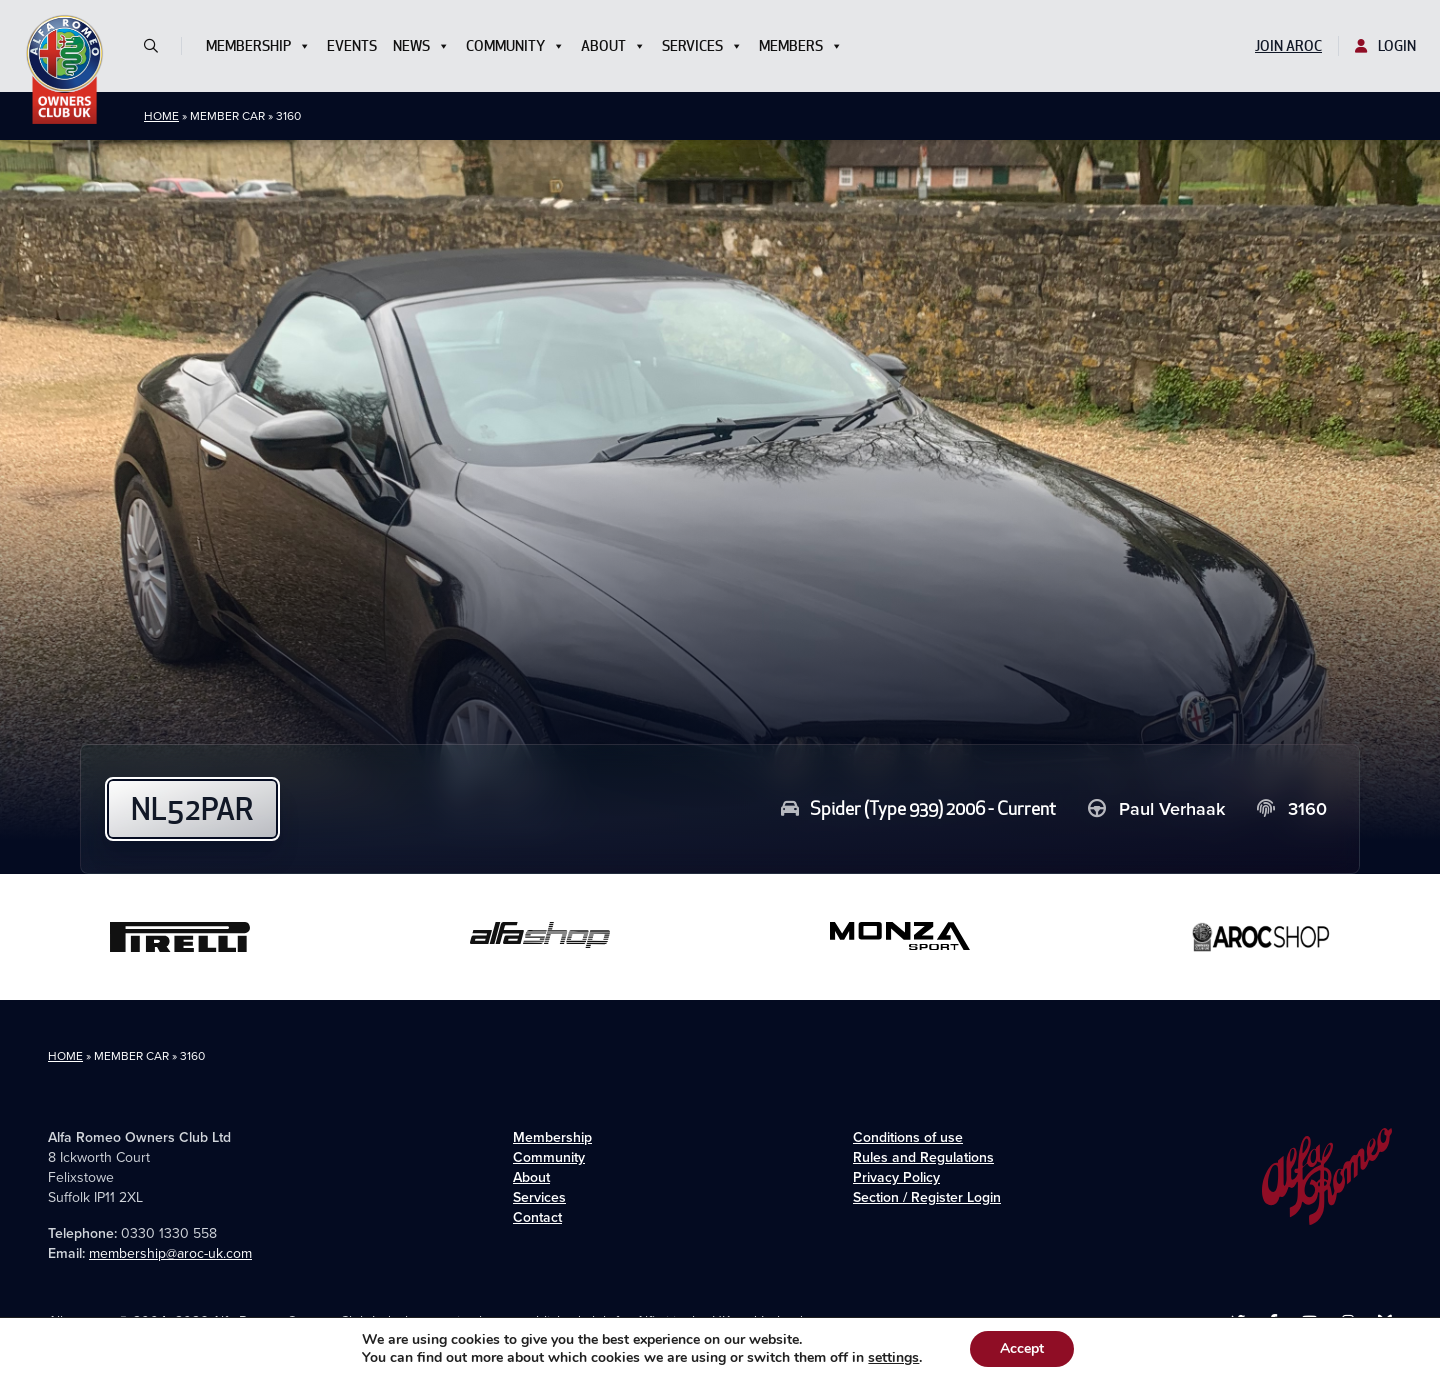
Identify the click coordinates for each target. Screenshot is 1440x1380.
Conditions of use (908, 1137)
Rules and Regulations (923, 1157)
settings (893, 1358)
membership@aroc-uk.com (170, 1253)
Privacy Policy (896, 1177)
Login (1385, 46)
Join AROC (1288, 46)
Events (352, 46)
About (613, 46)
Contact (537, 1217)
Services (702, 46)
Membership (258, 46)
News (421, 46)
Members (801, 46)
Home (161, 116)
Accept (1022, 1348)
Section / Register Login (927, 1197)
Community (515, 46)
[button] (159, 46)
